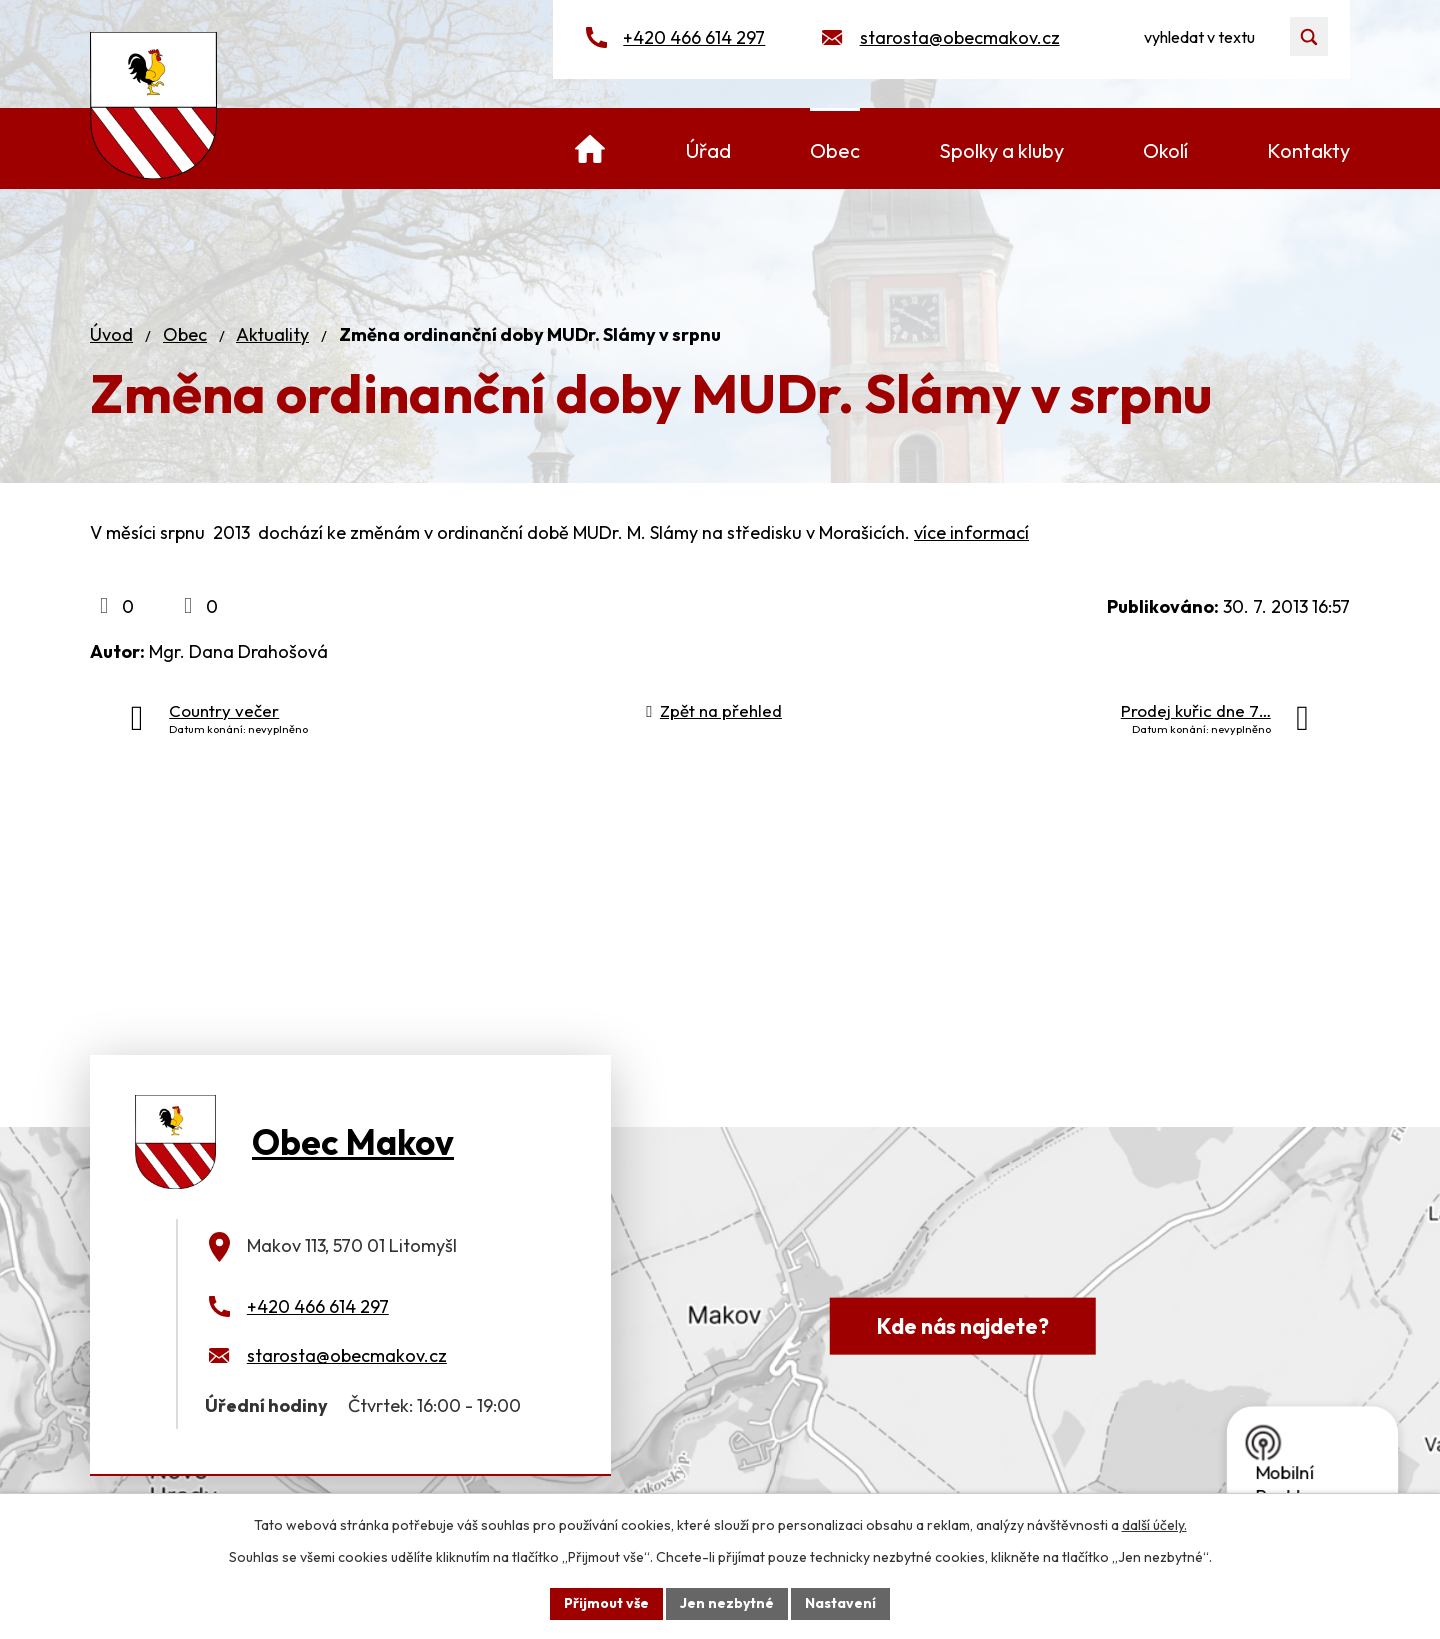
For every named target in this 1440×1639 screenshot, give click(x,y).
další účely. (1154, 1525)
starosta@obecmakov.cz (960, 37)
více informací (971, 532)
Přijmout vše (606, 1603)
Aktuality (272, 334)
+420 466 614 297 (694, 37)
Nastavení (840, 1603)
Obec (185, 334)
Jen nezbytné (727, 1603)
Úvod (111, 334)
